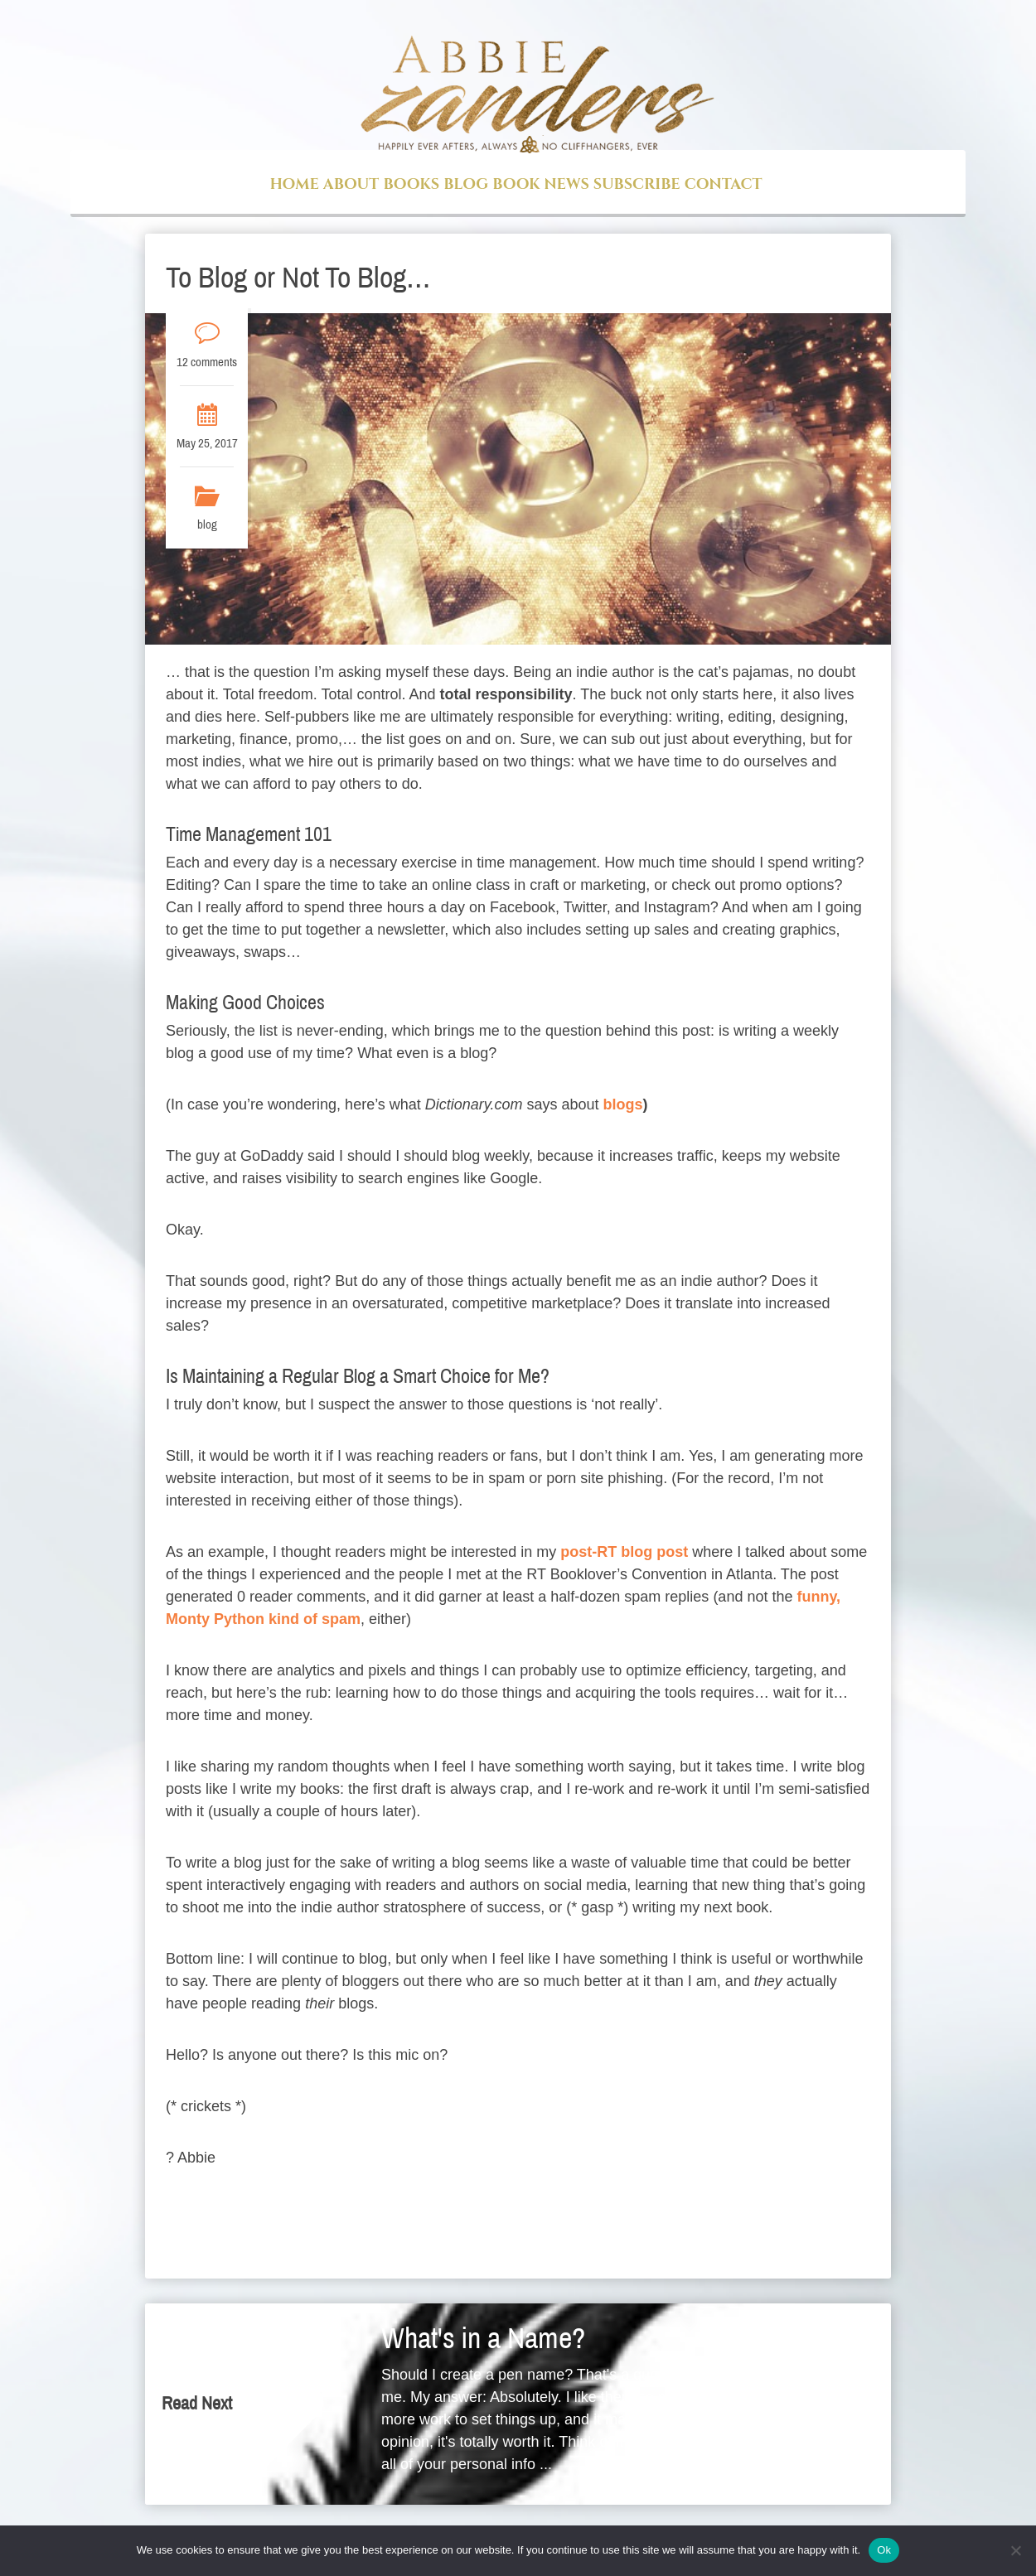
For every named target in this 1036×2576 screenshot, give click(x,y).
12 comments (207, 362)
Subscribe (636, 184)
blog (207, 524)
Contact (723, 184)
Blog (465, 184)
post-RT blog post (624, 1552)
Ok (884, 2550)
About (351, 184)
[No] (1015, 2550)
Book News (540, 184)
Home (293, 184)
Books (411, 184)
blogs (623, 1104)
